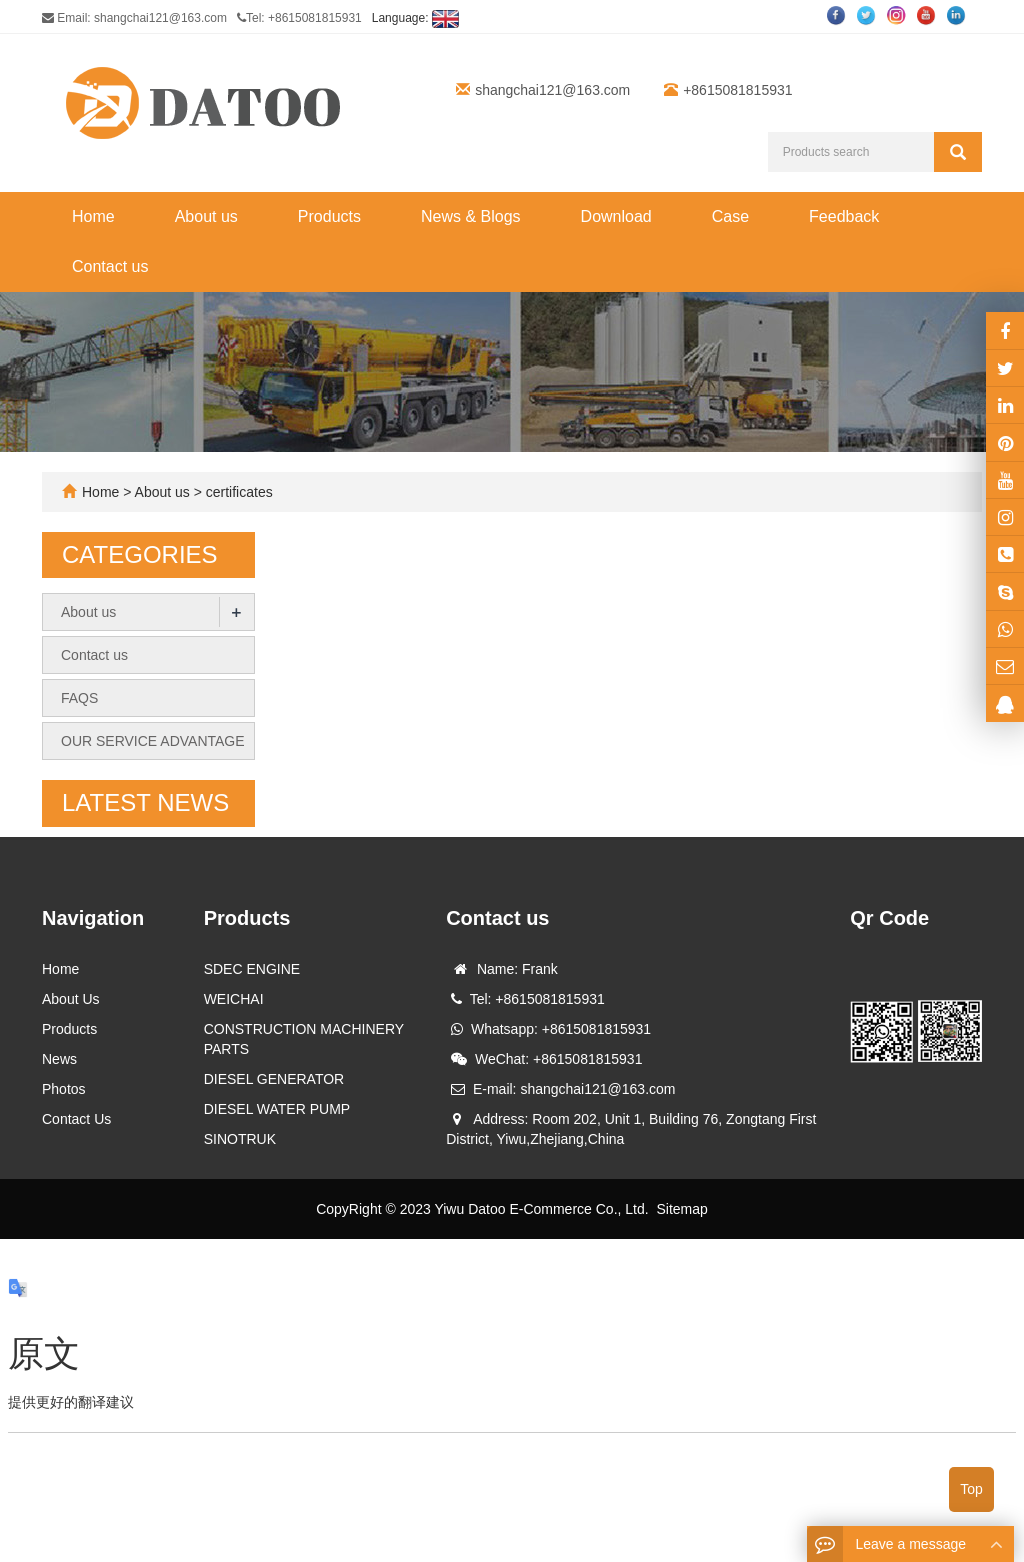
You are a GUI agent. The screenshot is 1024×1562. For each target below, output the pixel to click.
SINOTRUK (240, 1139)
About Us (71, 999)
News (59, 1059)
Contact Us (76, 1119)
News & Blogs (471, 216)
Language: (415, 18)
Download (616, 216)
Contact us (110, 266)
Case (730, 216)
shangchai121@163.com (552, 90)
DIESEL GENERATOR (274, 1079)
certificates (237, 492)
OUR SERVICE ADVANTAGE (153, 741)
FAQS (79, 698)
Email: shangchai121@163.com (134, 18)
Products (329, 216)
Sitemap (681, 1209)
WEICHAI (234, 999)
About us (206, 216)
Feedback (844, 216)
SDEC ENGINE (252, 969)
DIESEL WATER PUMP (277, 1109)
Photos (64, 1089)
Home (93, 216)
